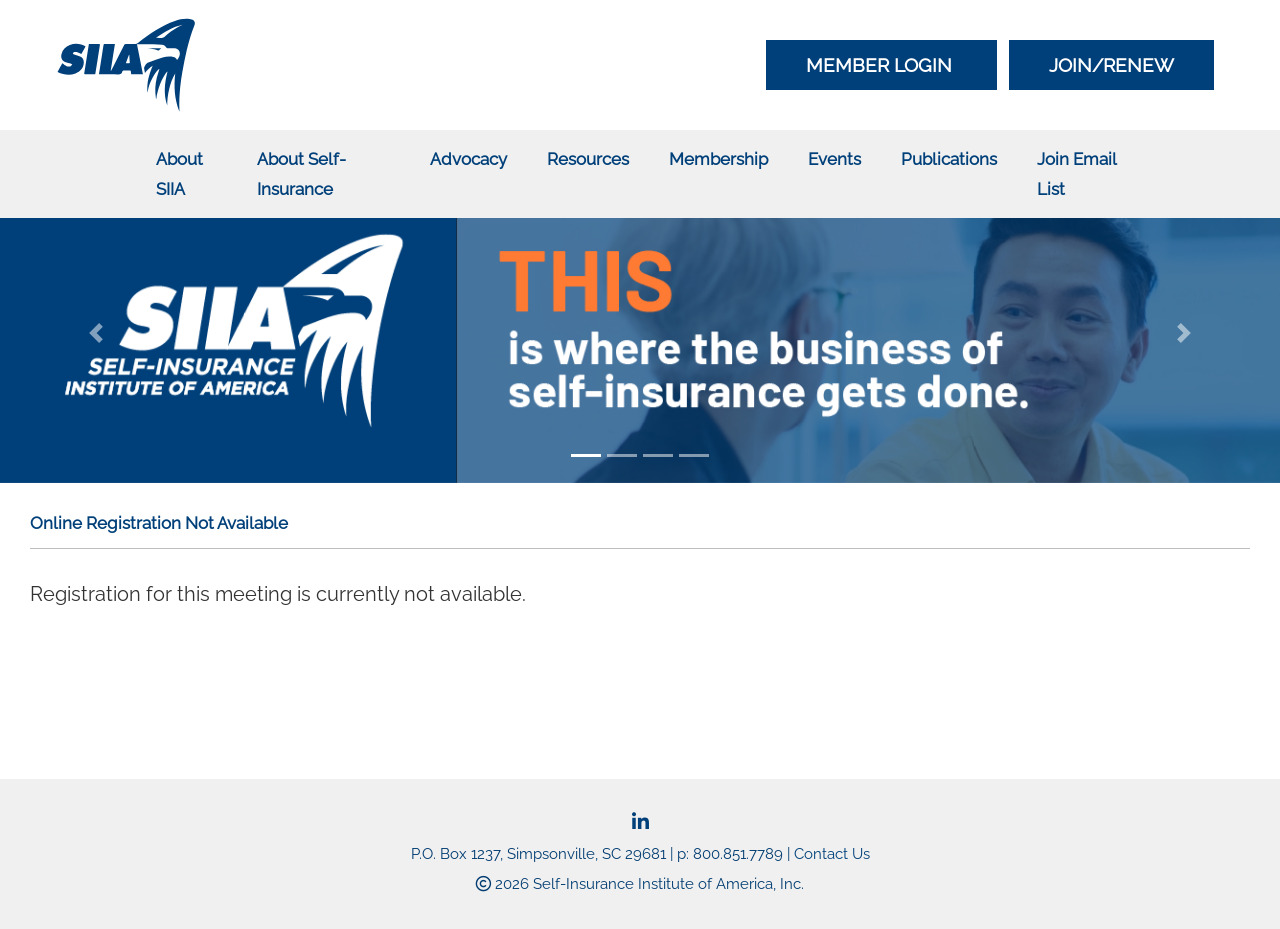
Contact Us (832, 854)
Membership (718, 159)
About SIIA (179, 174)
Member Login (881, 65)
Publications (949, 159)
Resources (588, 159)
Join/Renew (1111, 65)
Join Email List (1076, 174)
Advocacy (468, 159)
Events (834, 159)
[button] (96, 333)
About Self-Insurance (301, 174)
